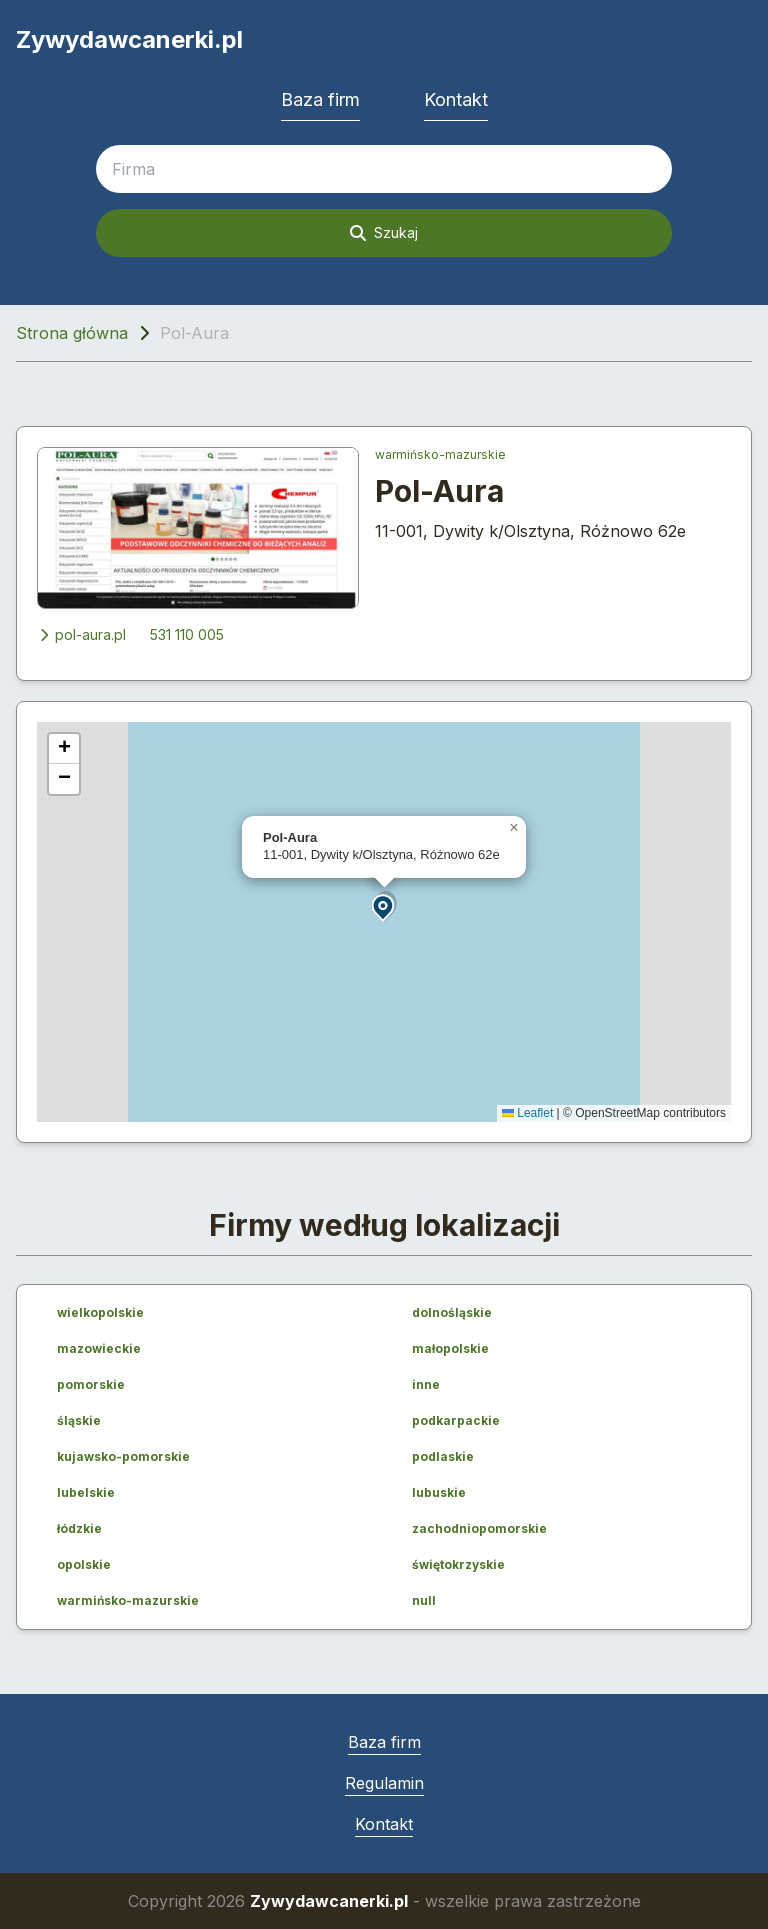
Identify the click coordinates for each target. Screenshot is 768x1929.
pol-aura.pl (81, 634)
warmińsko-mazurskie (440, 454)
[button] (384, 906)
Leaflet (527, 1113)
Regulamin (384, 1783)
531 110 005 (187, 634)
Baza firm (320, 99)
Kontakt (456, 99)
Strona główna (72, 333)
